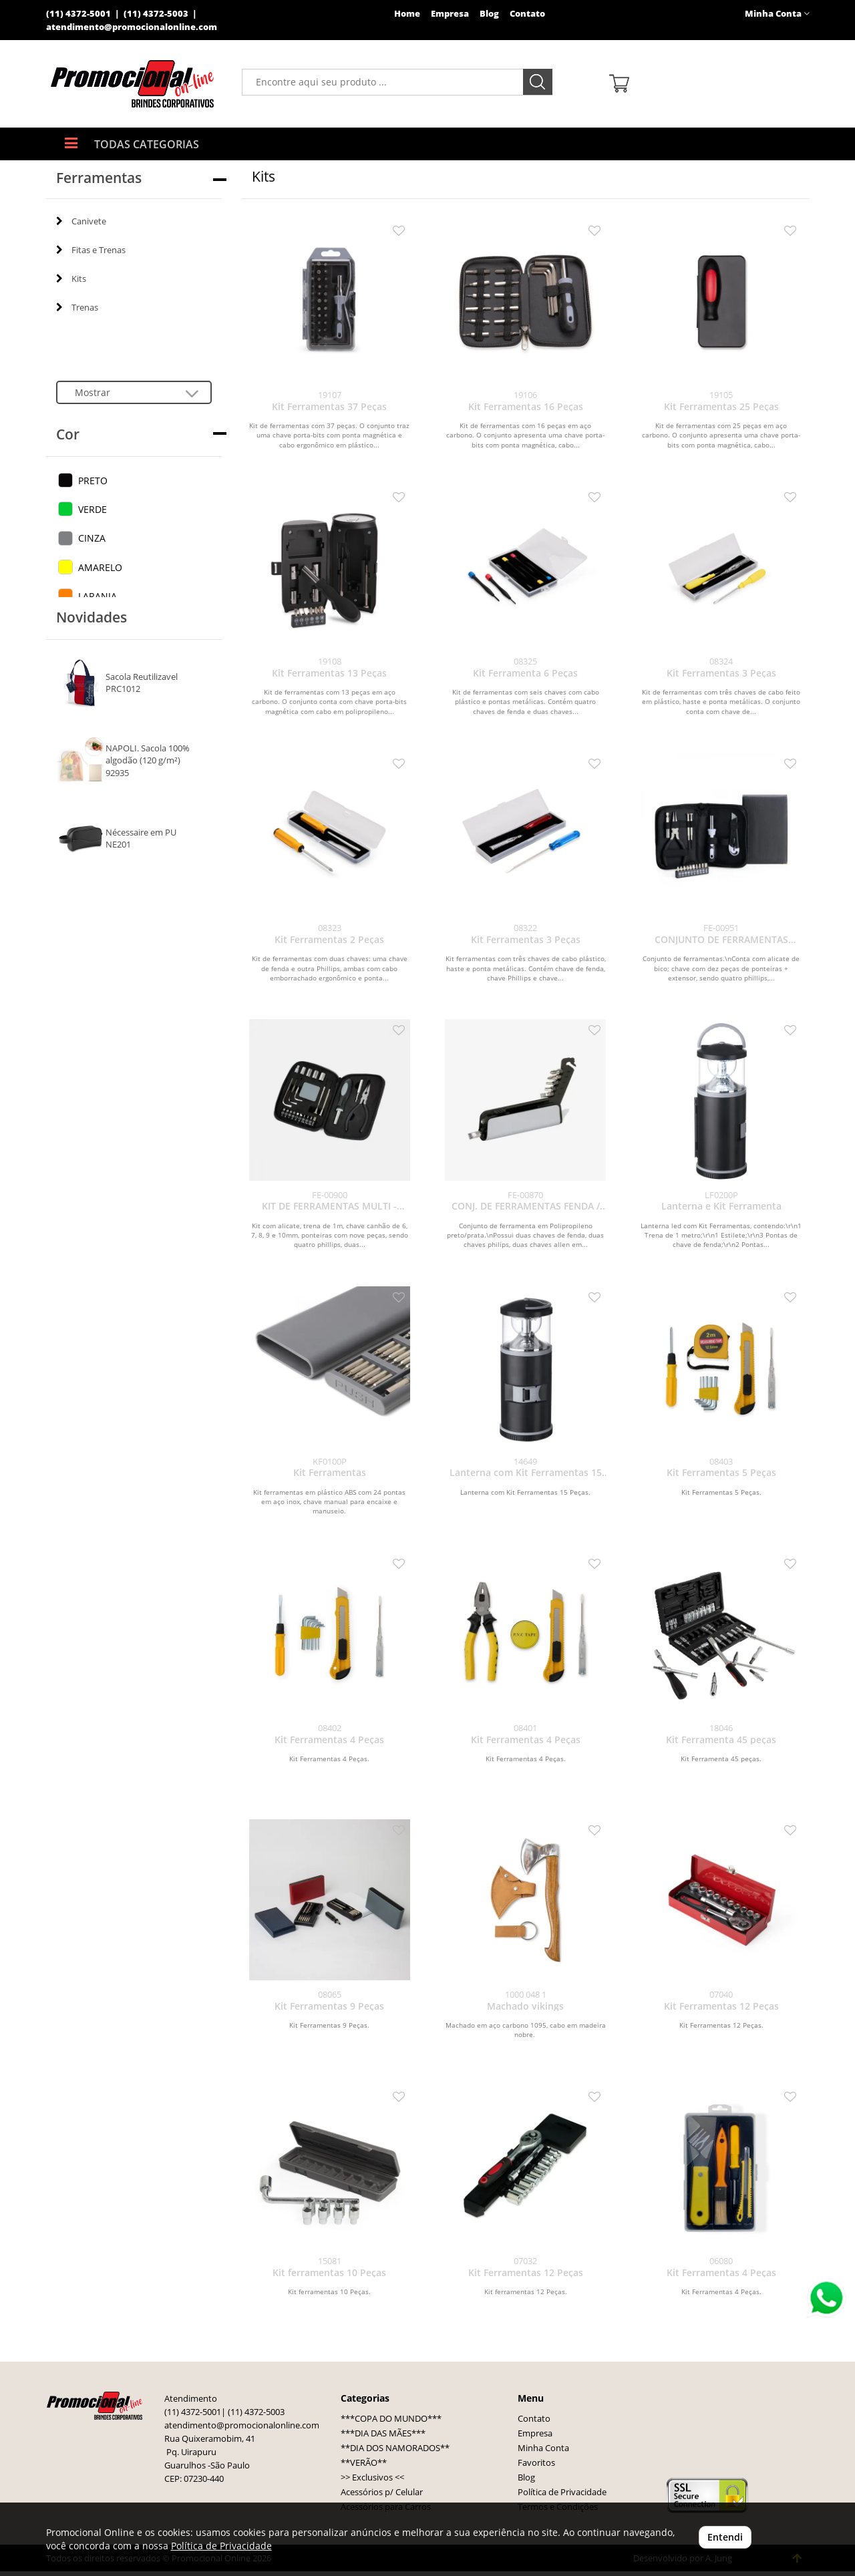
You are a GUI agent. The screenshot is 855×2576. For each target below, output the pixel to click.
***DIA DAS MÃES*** (383, 2433)
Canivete (81, 221)
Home (407, 13)
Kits (71, 278)
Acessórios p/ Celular (382, 2492)
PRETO (93, 480)
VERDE (92, 509)
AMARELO (100, 567)
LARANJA (97, 596)
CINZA (92, 538)
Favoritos (536, 2462)
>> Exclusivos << (372, 2477)
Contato (527, 13)
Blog (489, 13)
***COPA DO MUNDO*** (391, 2418)
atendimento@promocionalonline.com (131, 27)
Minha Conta (543, 2448)
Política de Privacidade (562, 2492)
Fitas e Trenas (91, 250)
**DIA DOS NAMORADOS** (395, 2448)
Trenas (77, 307)
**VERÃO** (364, 2462)
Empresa (450, 13)
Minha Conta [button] (777, 13)
